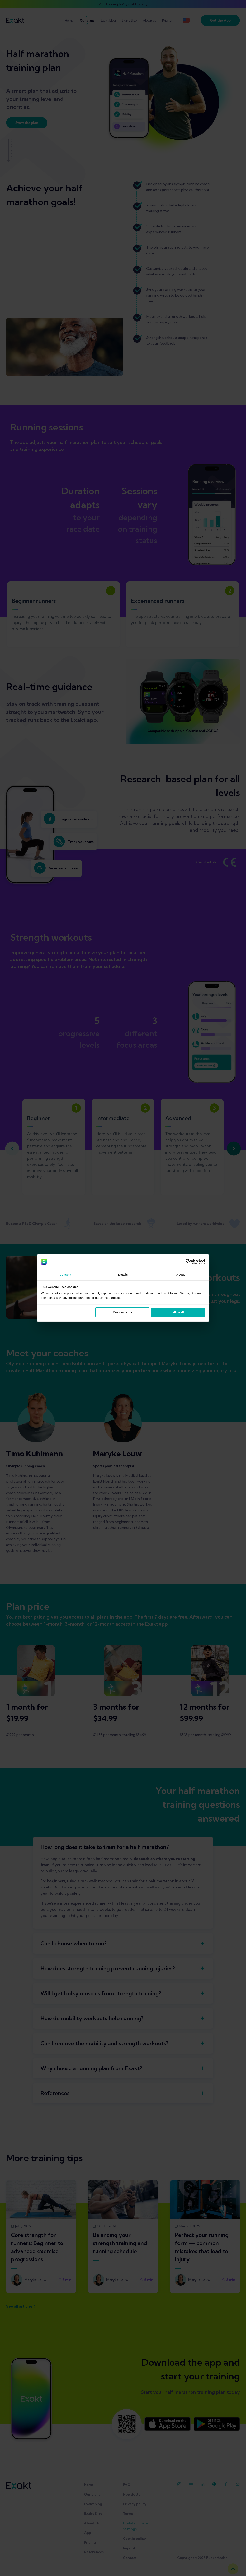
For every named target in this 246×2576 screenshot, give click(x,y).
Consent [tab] (65, 1274)
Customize (122, 1312)
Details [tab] (123, 1274)
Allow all (178, 1312)
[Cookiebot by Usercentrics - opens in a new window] (188, 1262)
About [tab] (180, 1274)
